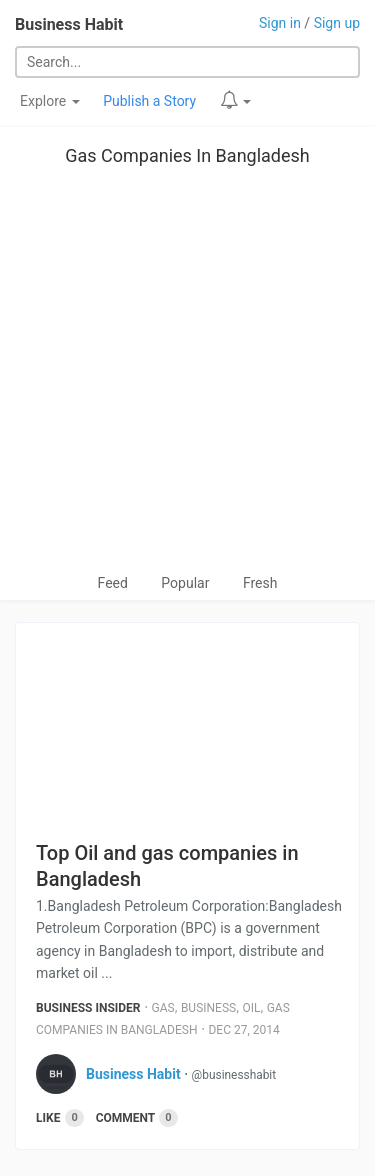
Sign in (280, 23)
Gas (163, 1008)
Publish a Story (149, 101)
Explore (50, 101)
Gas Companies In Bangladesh (187, 155)
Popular (185, 583)
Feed (113, 583)
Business (208, 1008)
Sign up (337, 23)
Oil (251, 1008)
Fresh (260, 583)
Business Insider (88, 1008)
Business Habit (69, 24)
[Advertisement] (187, 374)
